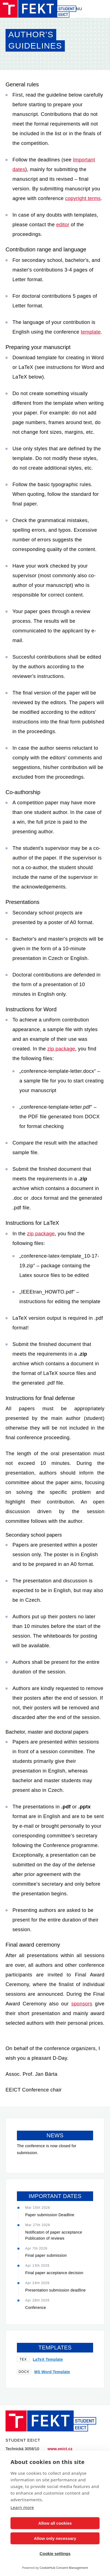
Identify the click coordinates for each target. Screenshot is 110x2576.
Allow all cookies (55, 2523)
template (91, 332)
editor (62, 224)
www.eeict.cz (60, 2449)
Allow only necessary (55, 2538)
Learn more (22, 2507)
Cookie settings (55, 2553)
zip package (61, 1049)
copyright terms (83, 198)
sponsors (81, 2003)
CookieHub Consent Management (64, 2568)
